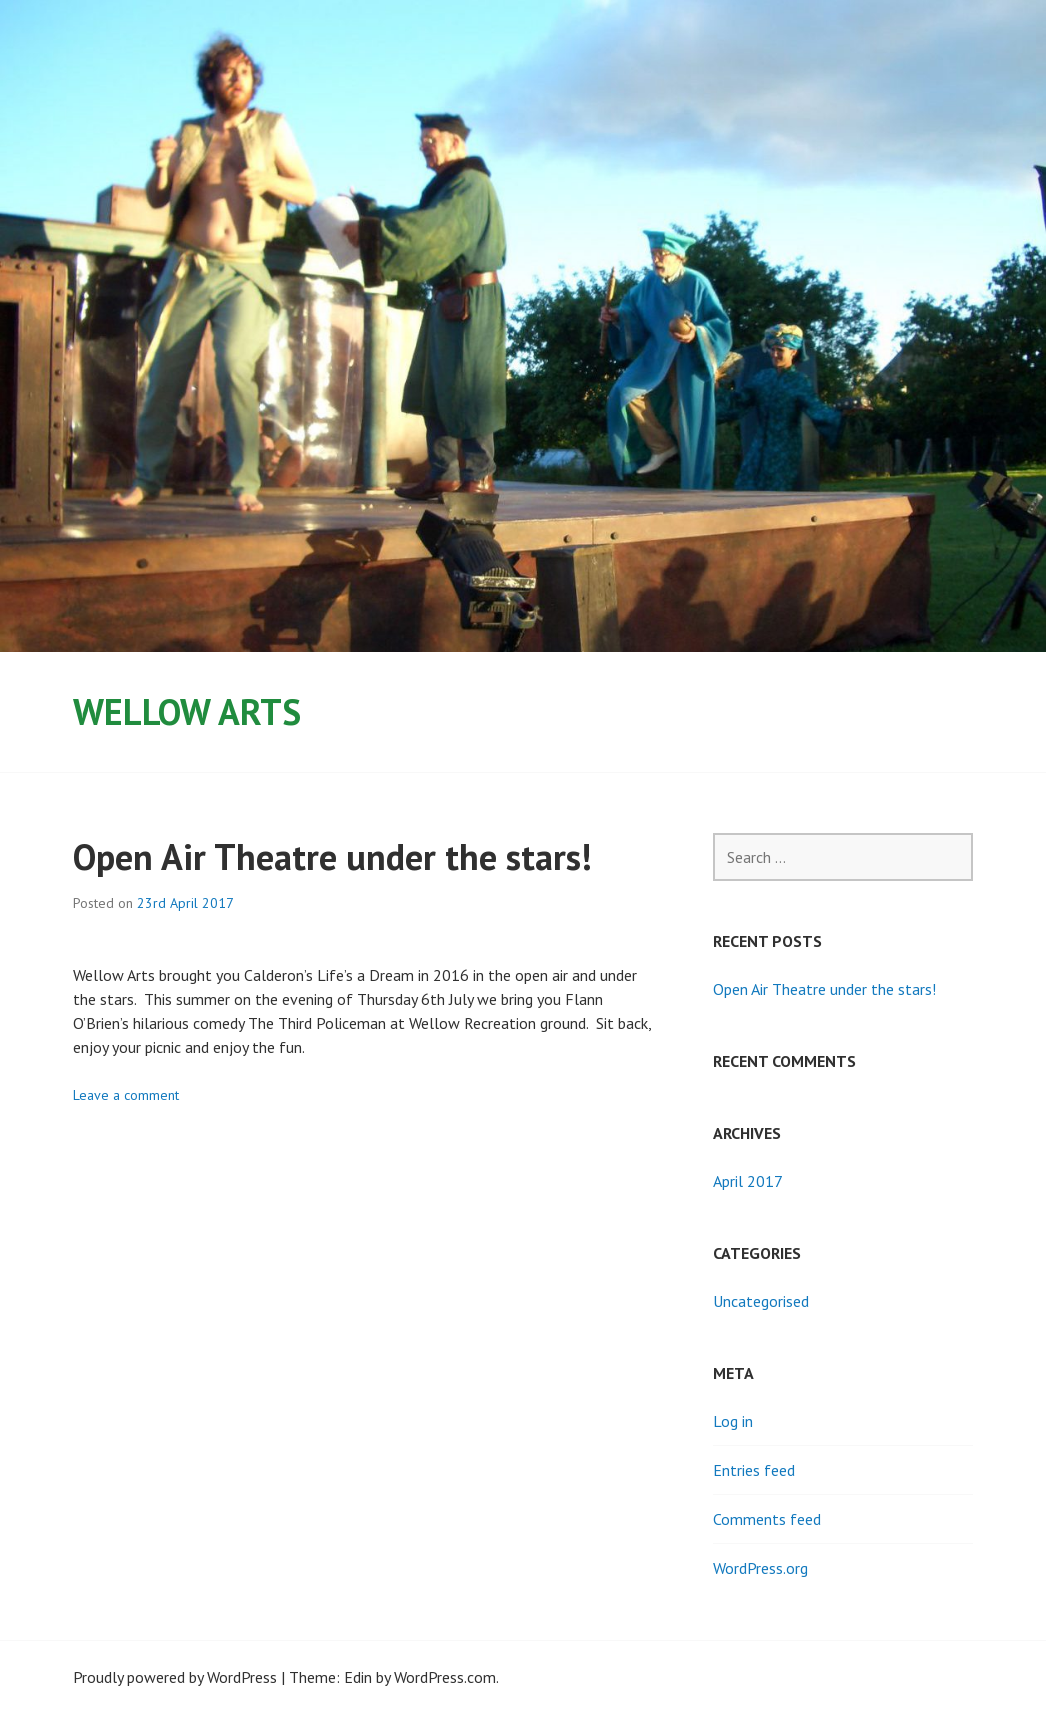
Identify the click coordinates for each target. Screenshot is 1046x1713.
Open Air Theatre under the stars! (332, 856)
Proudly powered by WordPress (175, 1677)
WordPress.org (760, 1568)
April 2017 (748, 1181)
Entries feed (754, 1470)
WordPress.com (445, 1677)
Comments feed (767, 1519)
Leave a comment (126, 1095)
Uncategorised (761, 1301)
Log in (733, 1421)
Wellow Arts (187, 711)
